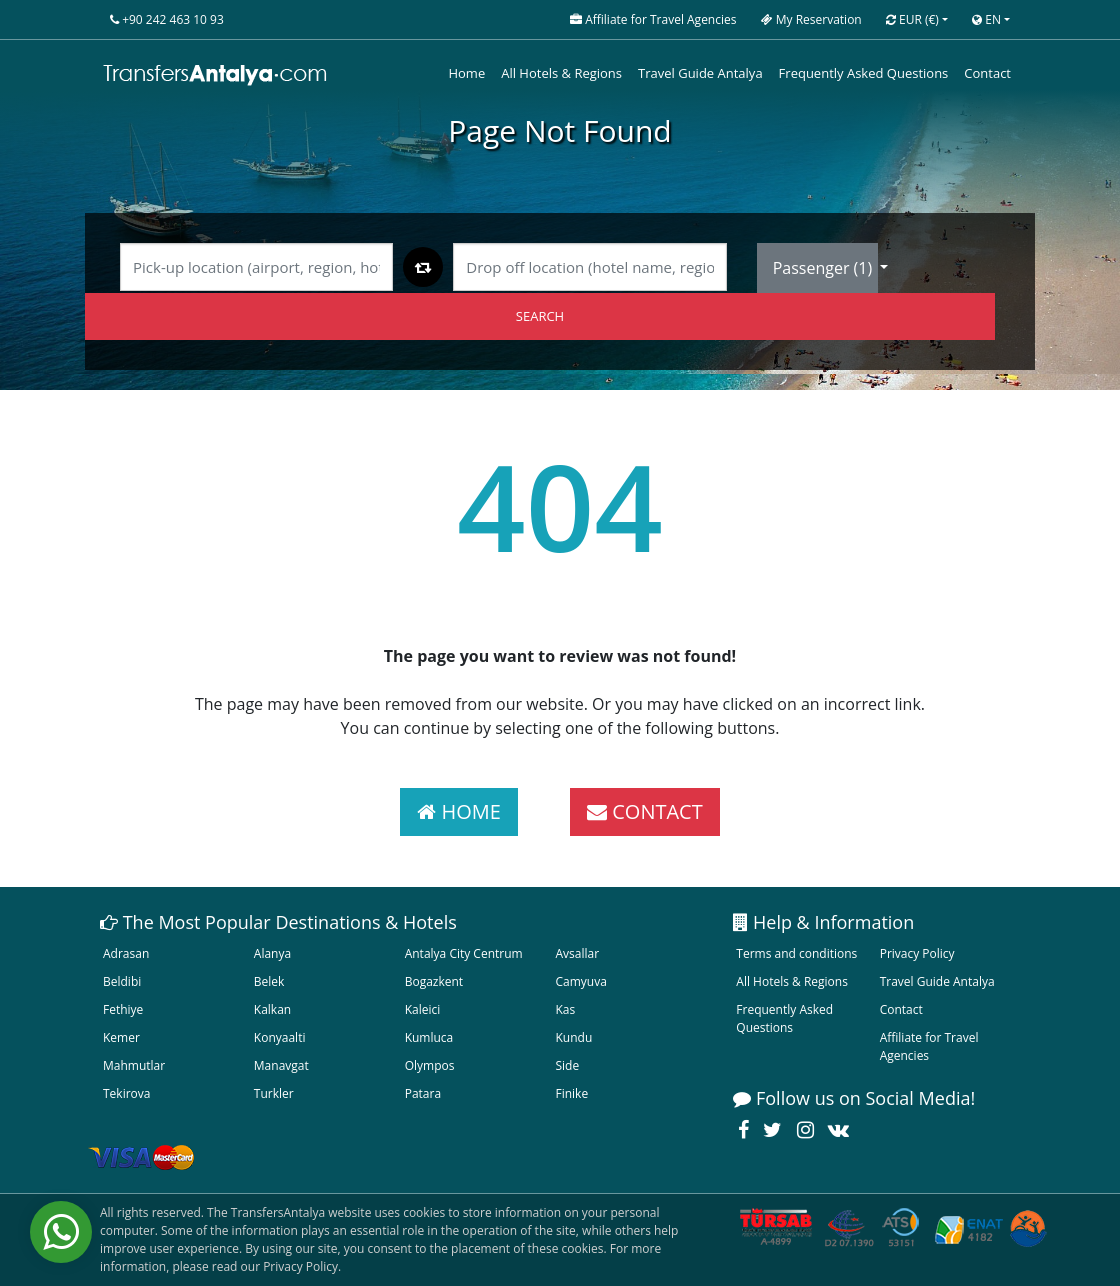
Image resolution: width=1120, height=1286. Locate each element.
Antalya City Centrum (464, 953)
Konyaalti (280, 1037)
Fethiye (123, 1009)
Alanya (272, 953)
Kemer (121, 1037)
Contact (987, 73)
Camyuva (580, 981)
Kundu (573, 1037)
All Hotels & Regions (561, 73)
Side (567, 1065)
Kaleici (423, 1009)
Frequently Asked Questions (864, 73)
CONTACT (645, 811)
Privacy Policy (917, 953)
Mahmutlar (134, 1065)
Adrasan (126, 953)
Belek (269, 981)
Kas (565, 1009)
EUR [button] (912, 19)
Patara (423, 1093)
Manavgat (281, 1065)
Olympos (430, 1065)
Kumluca (429, 1037)
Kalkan (272, 1009)
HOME (459, 811)
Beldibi (122, 981)
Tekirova (126, 1093)
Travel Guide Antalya (700, 73)
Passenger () (825, 268)
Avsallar (577, 953)
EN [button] (986, 19)
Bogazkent (434, 981)
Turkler (274, 1093)
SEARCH (540, 316)
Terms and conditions (796, 953)
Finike (571, 1093)
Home (466, 73)
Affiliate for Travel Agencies (929, 1046)
